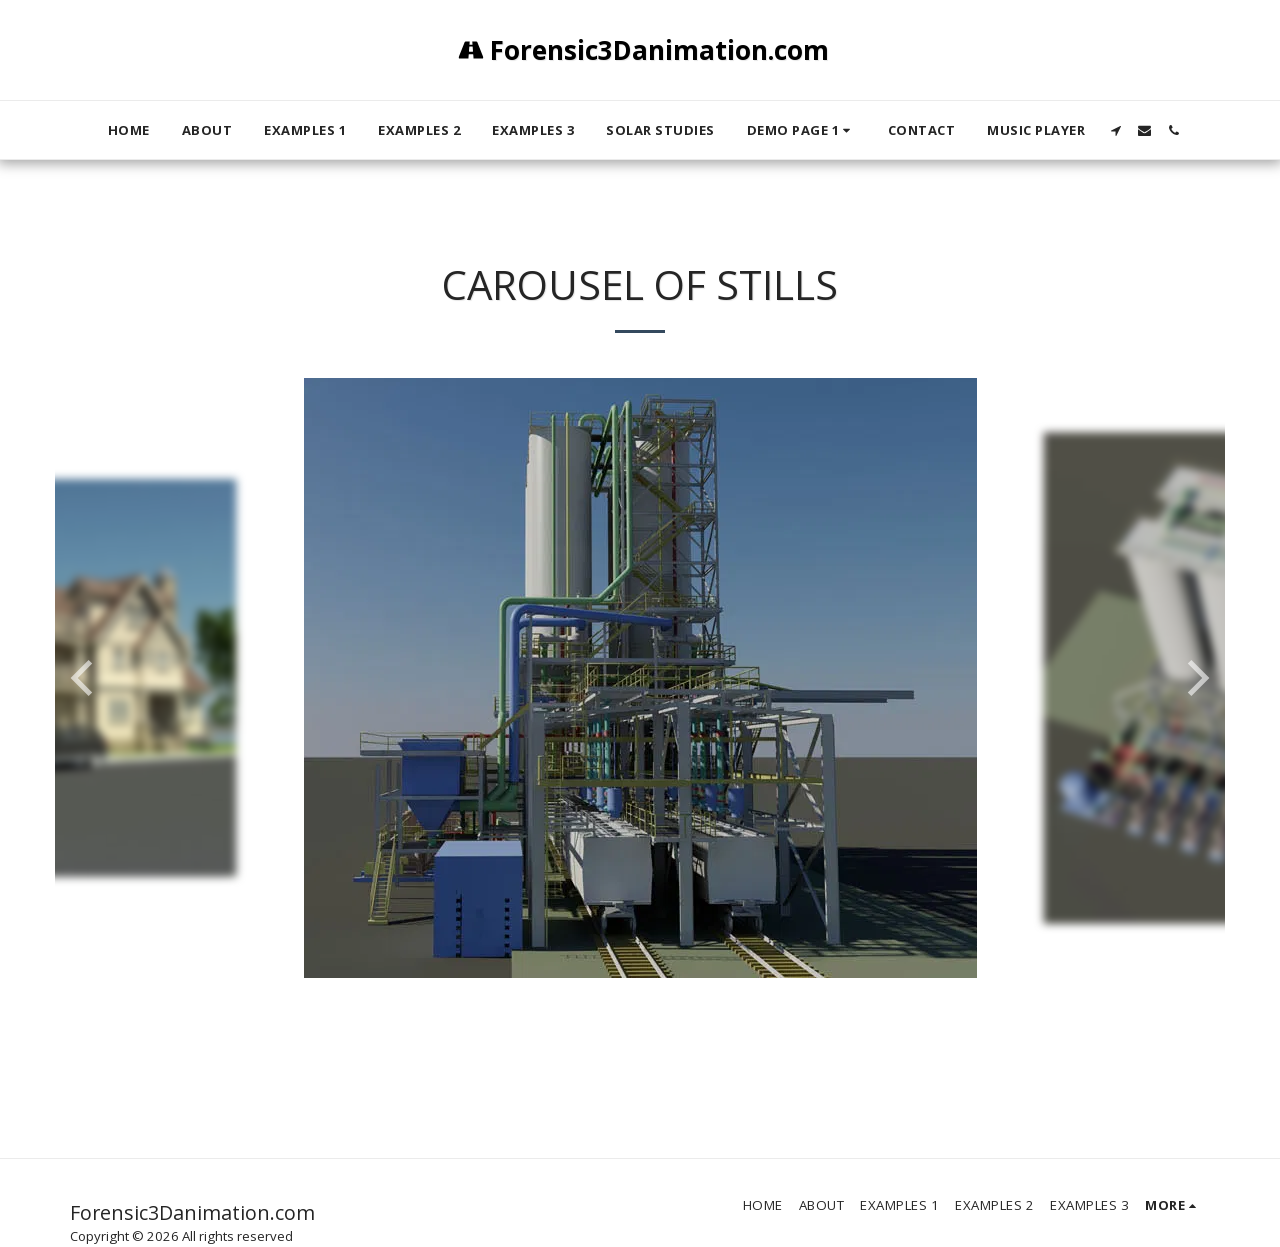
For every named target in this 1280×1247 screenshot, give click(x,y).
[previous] (85, 678)
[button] (801, 130)
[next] (1195, 678)
